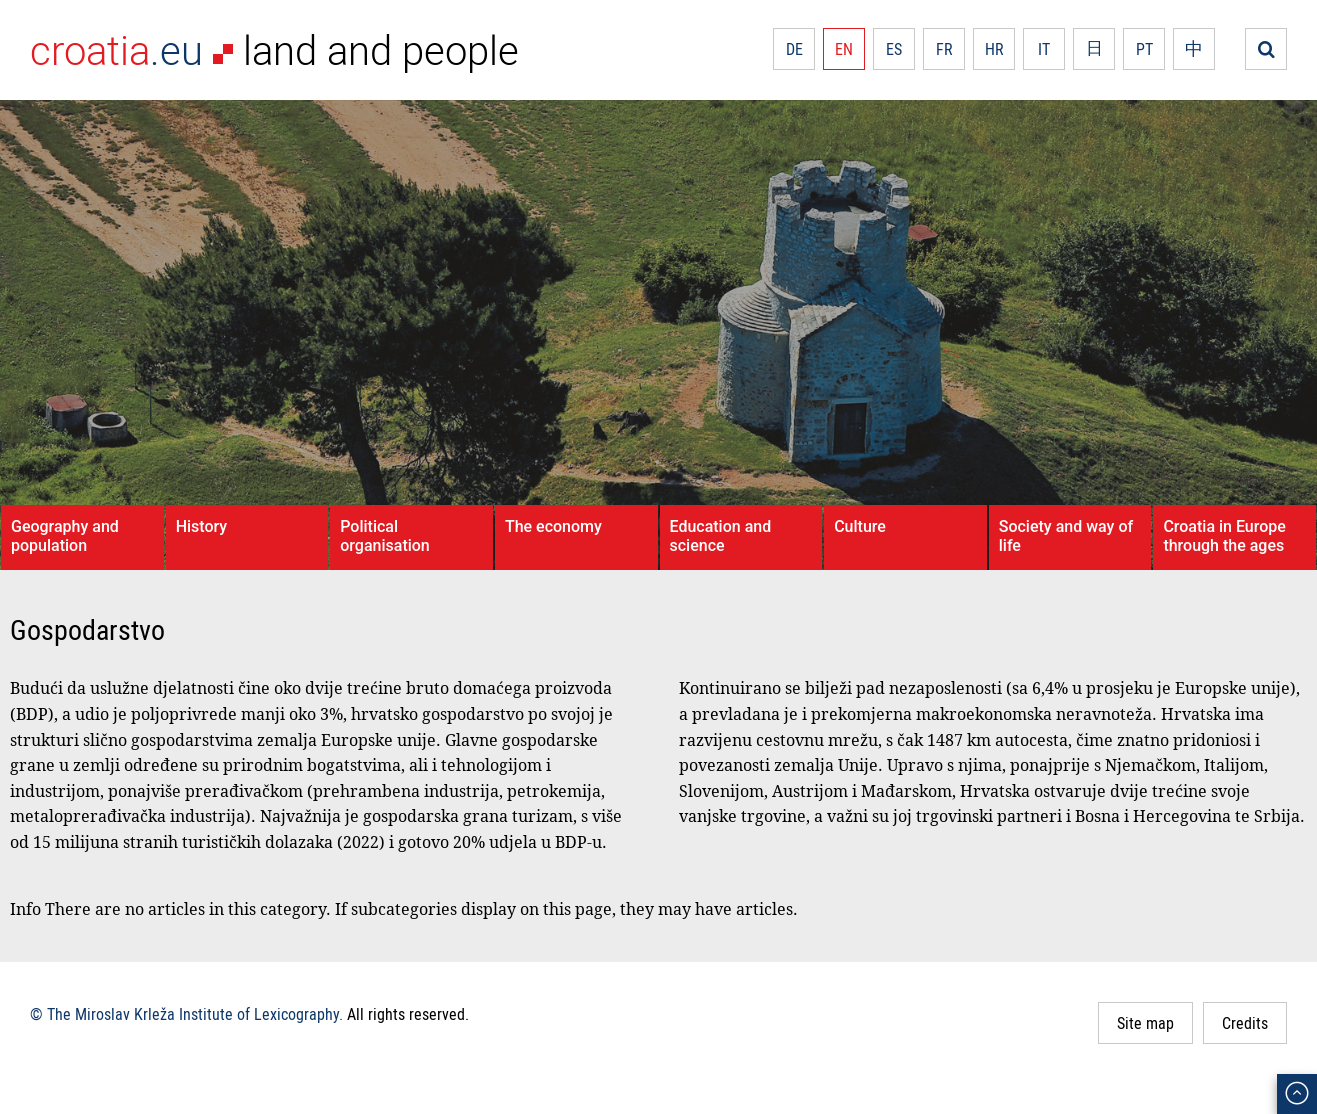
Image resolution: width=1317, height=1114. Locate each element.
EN (844, 49)
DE (794, 49)
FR (944, 49)
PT (1144, 49)
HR (994, 49)
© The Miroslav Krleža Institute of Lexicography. (186, 1014)
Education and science (721, 536)
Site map (1145, 1023)
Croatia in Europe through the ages (1224, 536)
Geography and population (65, 536)
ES (894, 49)
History (202, 526)
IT (1044, 49)
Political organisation (385, 536)
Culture (860, 526)
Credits (1245, 1023)
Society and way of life (1066, 536)
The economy (553, 526)
